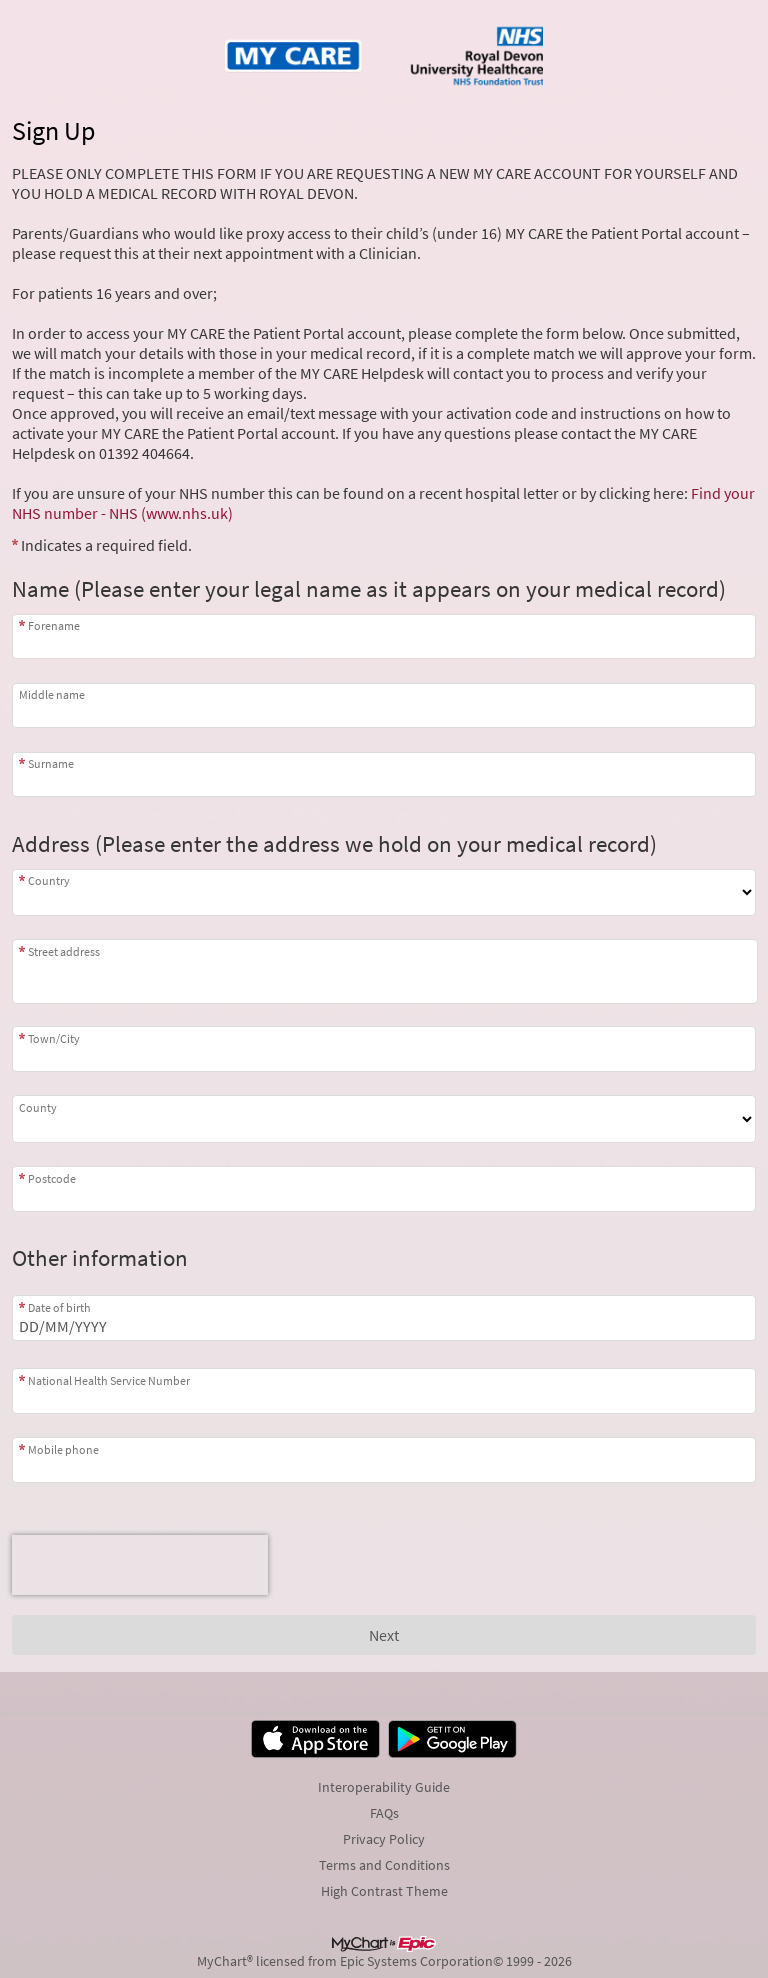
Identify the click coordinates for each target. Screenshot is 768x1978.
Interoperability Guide (384, 1787)
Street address (64, 951)
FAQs (384, 1813)
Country (49, 880)
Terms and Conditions (384, 1865)
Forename (54, 625)
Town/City (54, 1038)
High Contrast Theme (384, 1891)
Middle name (52, 694)
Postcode (52, 1178)
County (38, 1107)
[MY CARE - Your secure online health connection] (384, 56)
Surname (51, 763)
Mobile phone (63, 1449)
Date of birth (59, 1307)
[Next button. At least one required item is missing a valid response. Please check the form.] (384, 1635)
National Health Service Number (109, 1380)
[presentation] (140, 1565)
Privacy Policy (384, 1839)
